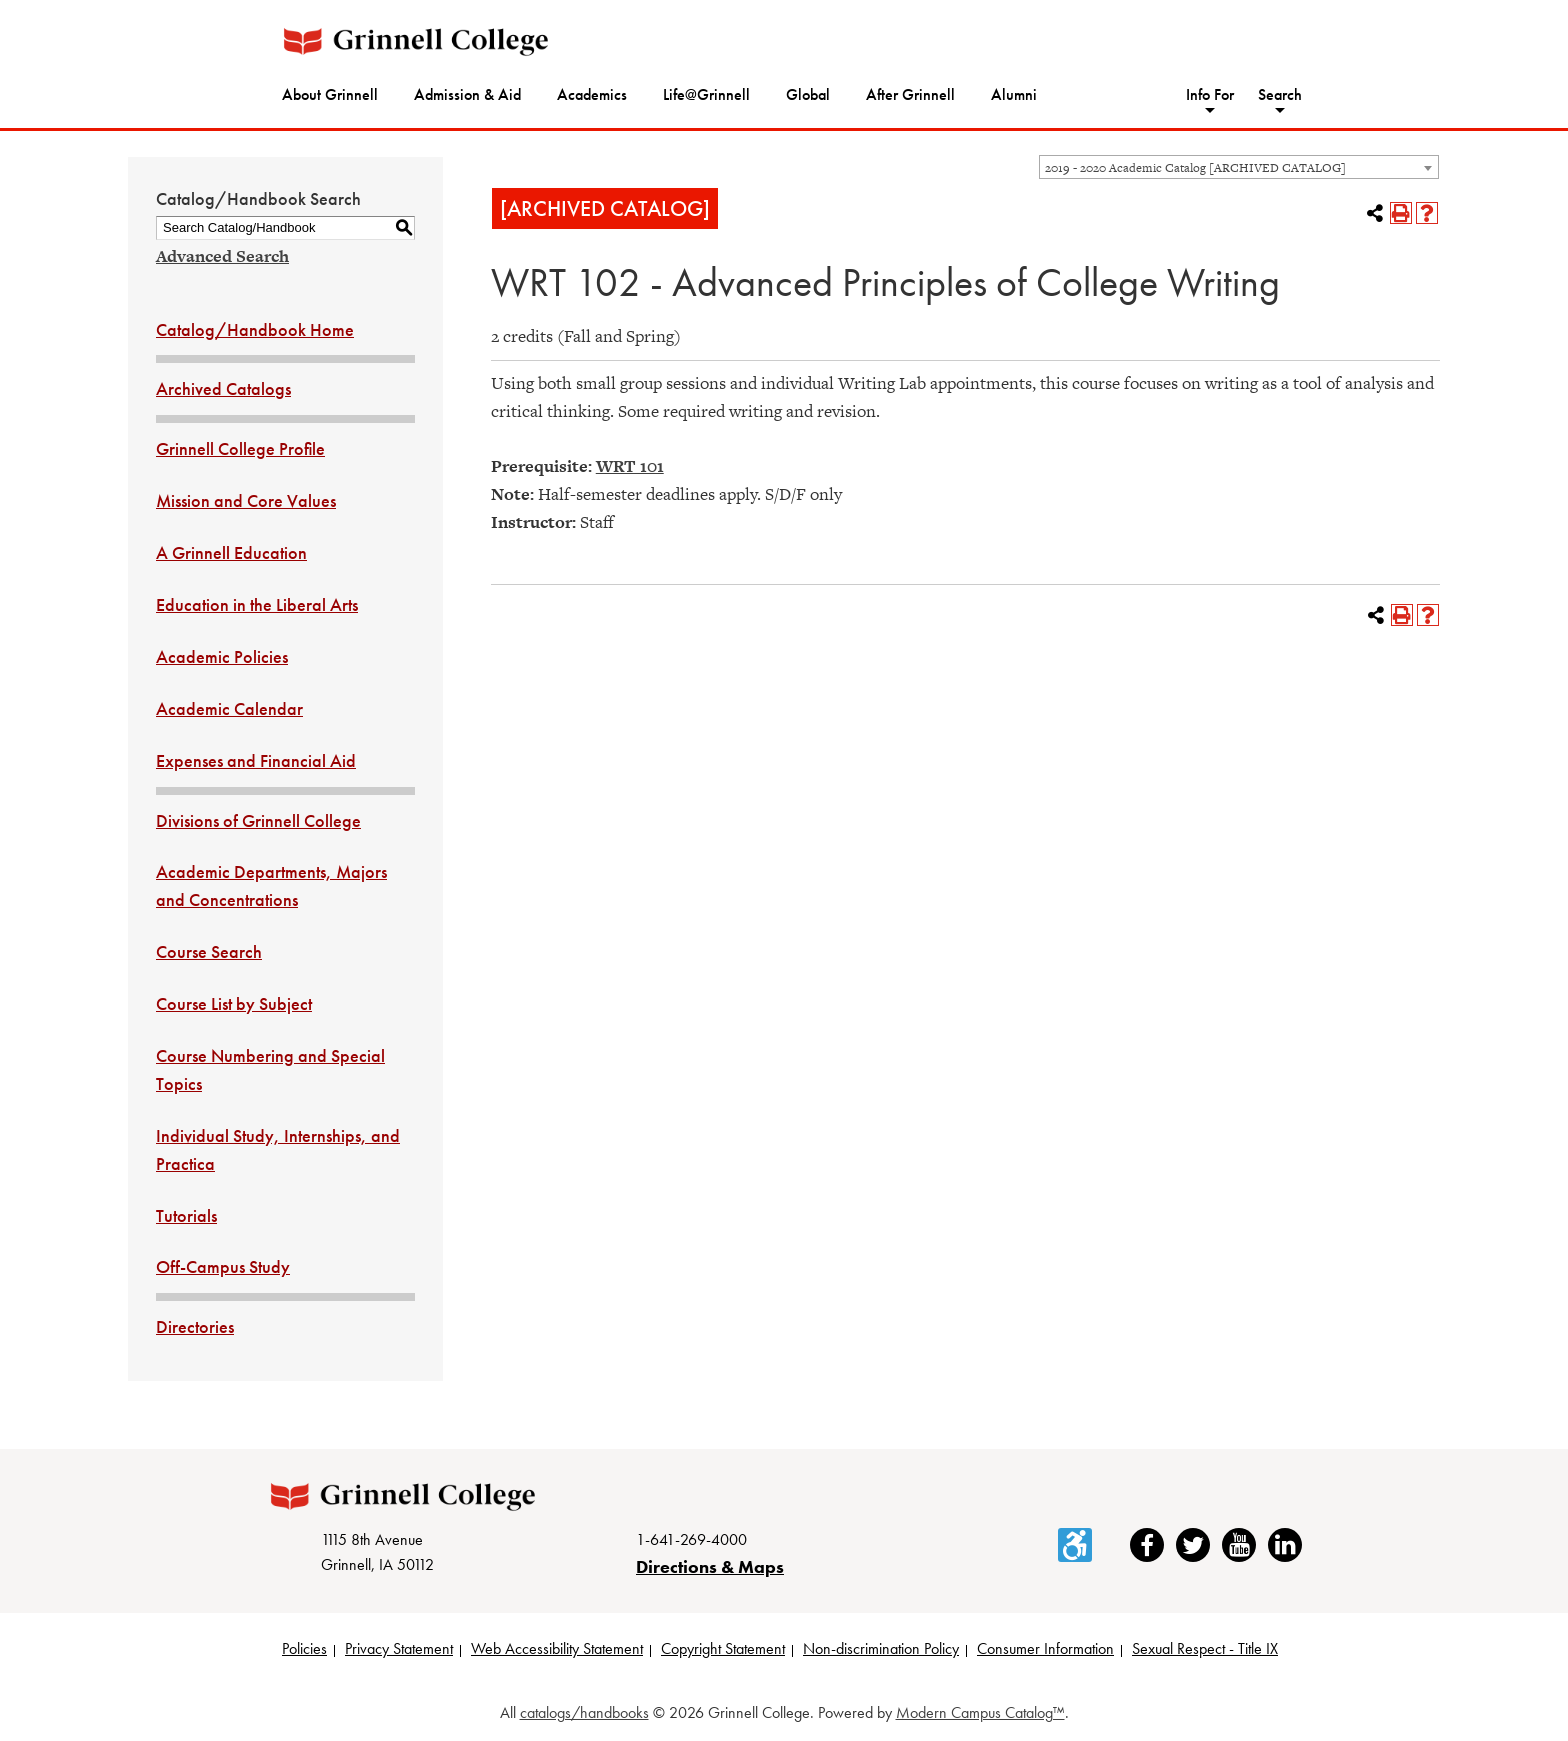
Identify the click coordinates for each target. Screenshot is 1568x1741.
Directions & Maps (710, 1566)
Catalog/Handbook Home (255, 329)
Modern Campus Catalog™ (980, 1712)
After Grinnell (910, 94)
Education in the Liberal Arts (257, 604)
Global (808, 94)
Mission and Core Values (246, 500)
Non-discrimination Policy (881, 1648)
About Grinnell (330, 94)
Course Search (209, 951)
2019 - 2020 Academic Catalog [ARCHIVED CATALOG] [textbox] (1195, 168)
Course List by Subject (234, 1003)
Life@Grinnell (706, 94)
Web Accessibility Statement (557, 1648)
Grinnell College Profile (240, 448)
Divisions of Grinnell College (258, 820)
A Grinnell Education (231, 552)
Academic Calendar (229, 708)
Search (1280, 94)
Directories (195, 1326)
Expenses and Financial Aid (256, 760)
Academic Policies (222, 656)
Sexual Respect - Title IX (1205, 1648)
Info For (1210, 94)
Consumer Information (1045, 1648)
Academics (592, 94)
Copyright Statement (723, 1648)
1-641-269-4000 (691, 1539)
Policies (304, 1648)
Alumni (1014, 94)
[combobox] (1239, 167)
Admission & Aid (467, 94)
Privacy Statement (399, 1648)
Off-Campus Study (223, 1266)
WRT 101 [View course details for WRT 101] (630, 466)
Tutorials (186, 1215)
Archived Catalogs (223, 388)
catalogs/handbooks (584, 1712)
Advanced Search (222, 256)
